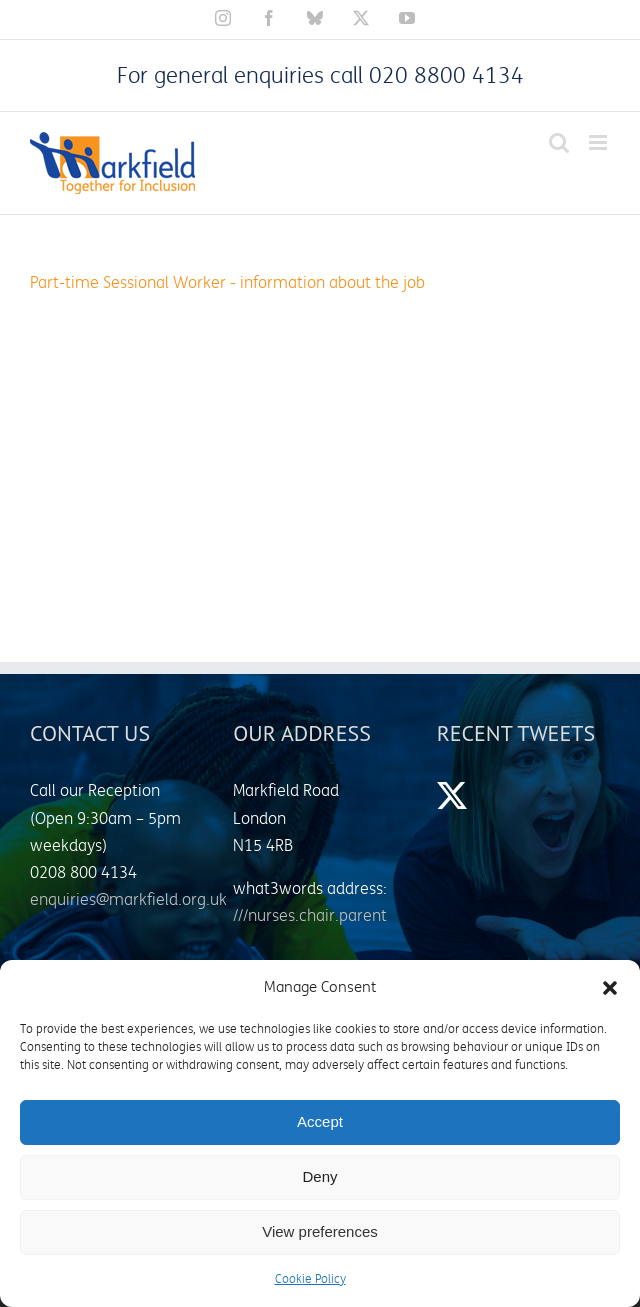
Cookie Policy (310, 1279)
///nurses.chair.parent (310, 916)
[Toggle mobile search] (559, 142)
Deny (319, 1176)
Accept (320, 1121)
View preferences (320, 1231)
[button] (610, 988)
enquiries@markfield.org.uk (128, 900)
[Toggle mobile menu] (599, 142)
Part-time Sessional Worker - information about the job (227, 283)
